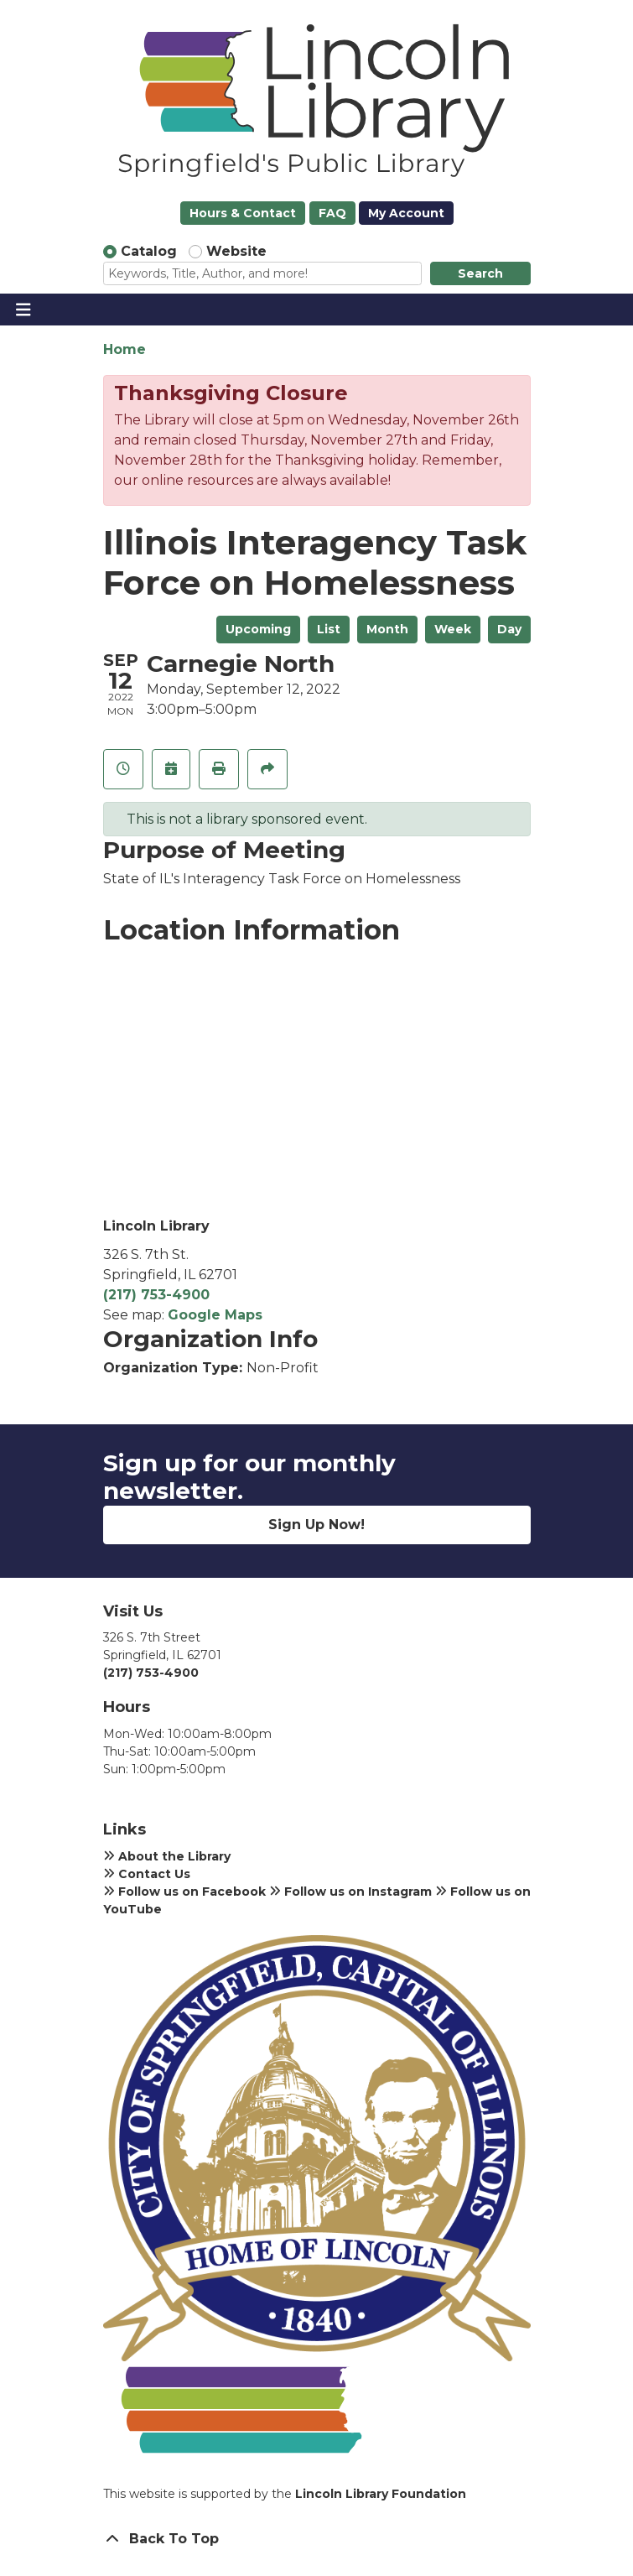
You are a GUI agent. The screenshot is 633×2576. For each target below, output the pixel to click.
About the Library (167, 1856)
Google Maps (215, 1315)
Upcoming (258, 629)
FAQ (332, 213)
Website (236, 251)
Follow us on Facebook (184, 1891)
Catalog (149, 251)
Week (452, 629)
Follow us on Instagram (350, 1891)
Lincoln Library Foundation (380, 2493)
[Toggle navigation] (23, 309)
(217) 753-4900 (156, 1295)
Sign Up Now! (316, 1525)
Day (509, 629)
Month (387, 629)
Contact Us (146, 1873)
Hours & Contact (242, 213)
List (328, 629)
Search (480, 273)
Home (124, 349)
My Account (406, 213)
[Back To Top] (317, 2539)
